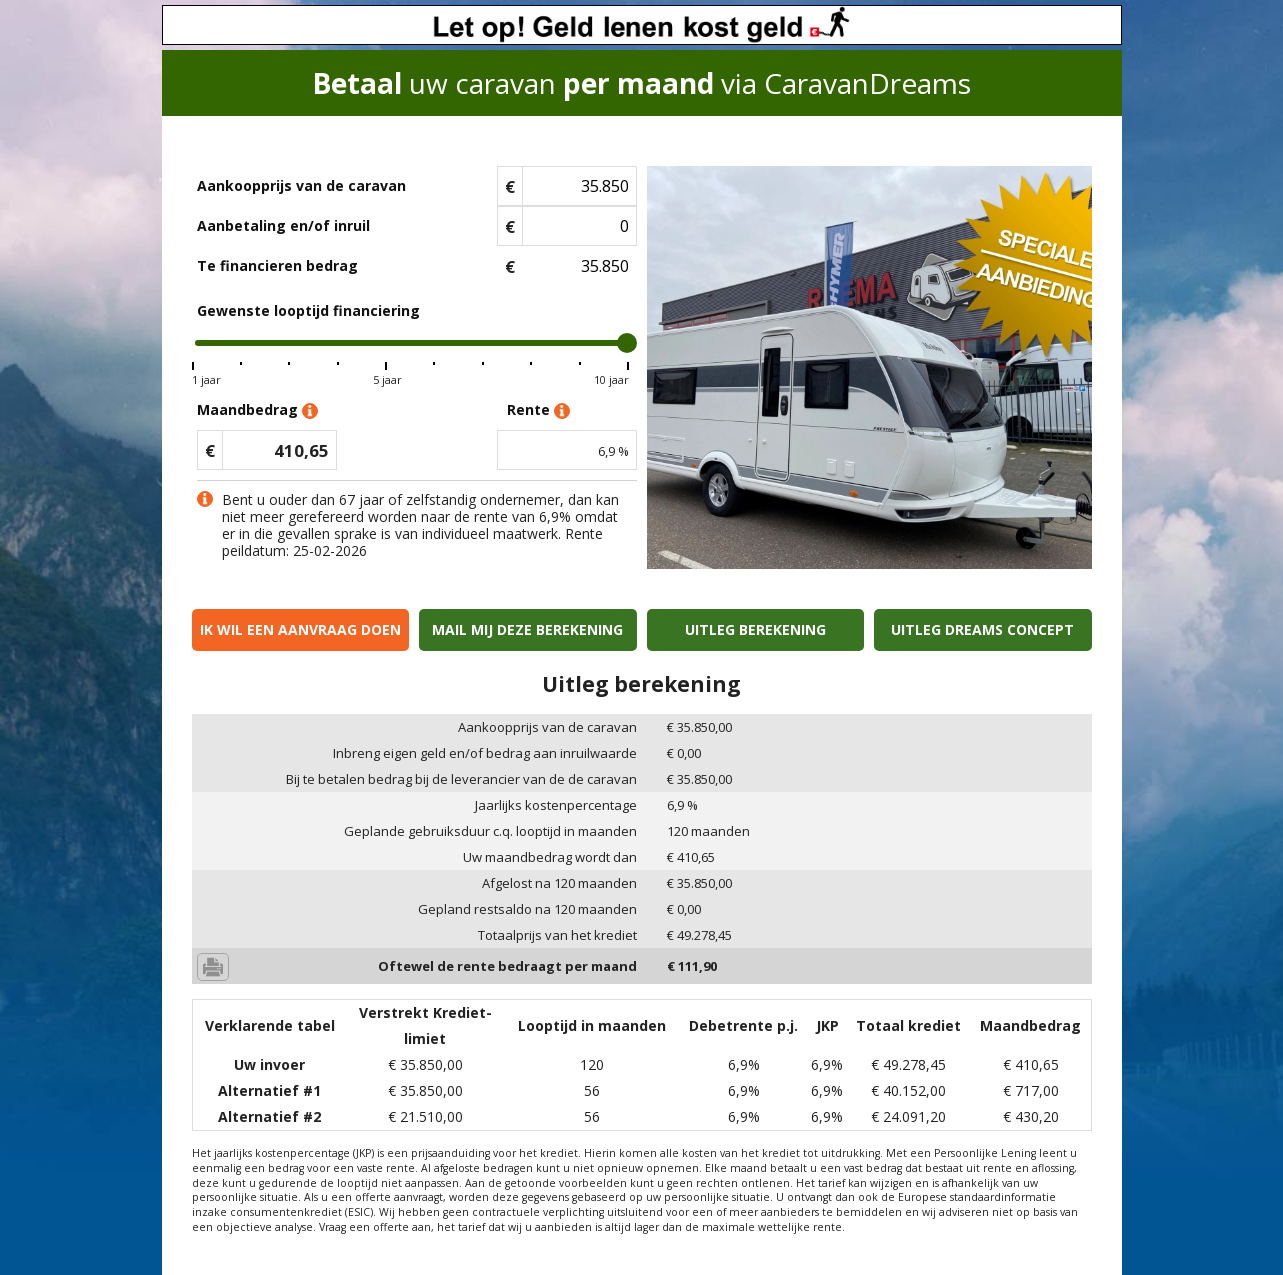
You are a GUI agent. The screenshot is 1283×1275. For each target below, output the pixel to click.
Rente (538, 410)
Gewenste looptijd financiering (308, 310)
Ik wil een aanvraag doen (300, 629)
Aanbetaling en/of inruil (283, 225)
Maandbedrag (257, 410)
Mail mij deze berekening (527, 629)
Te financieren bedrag (277, 265)
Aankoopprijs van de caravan (301, 185)
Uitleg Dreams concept (982, 629)
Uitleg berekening (755, 629)
